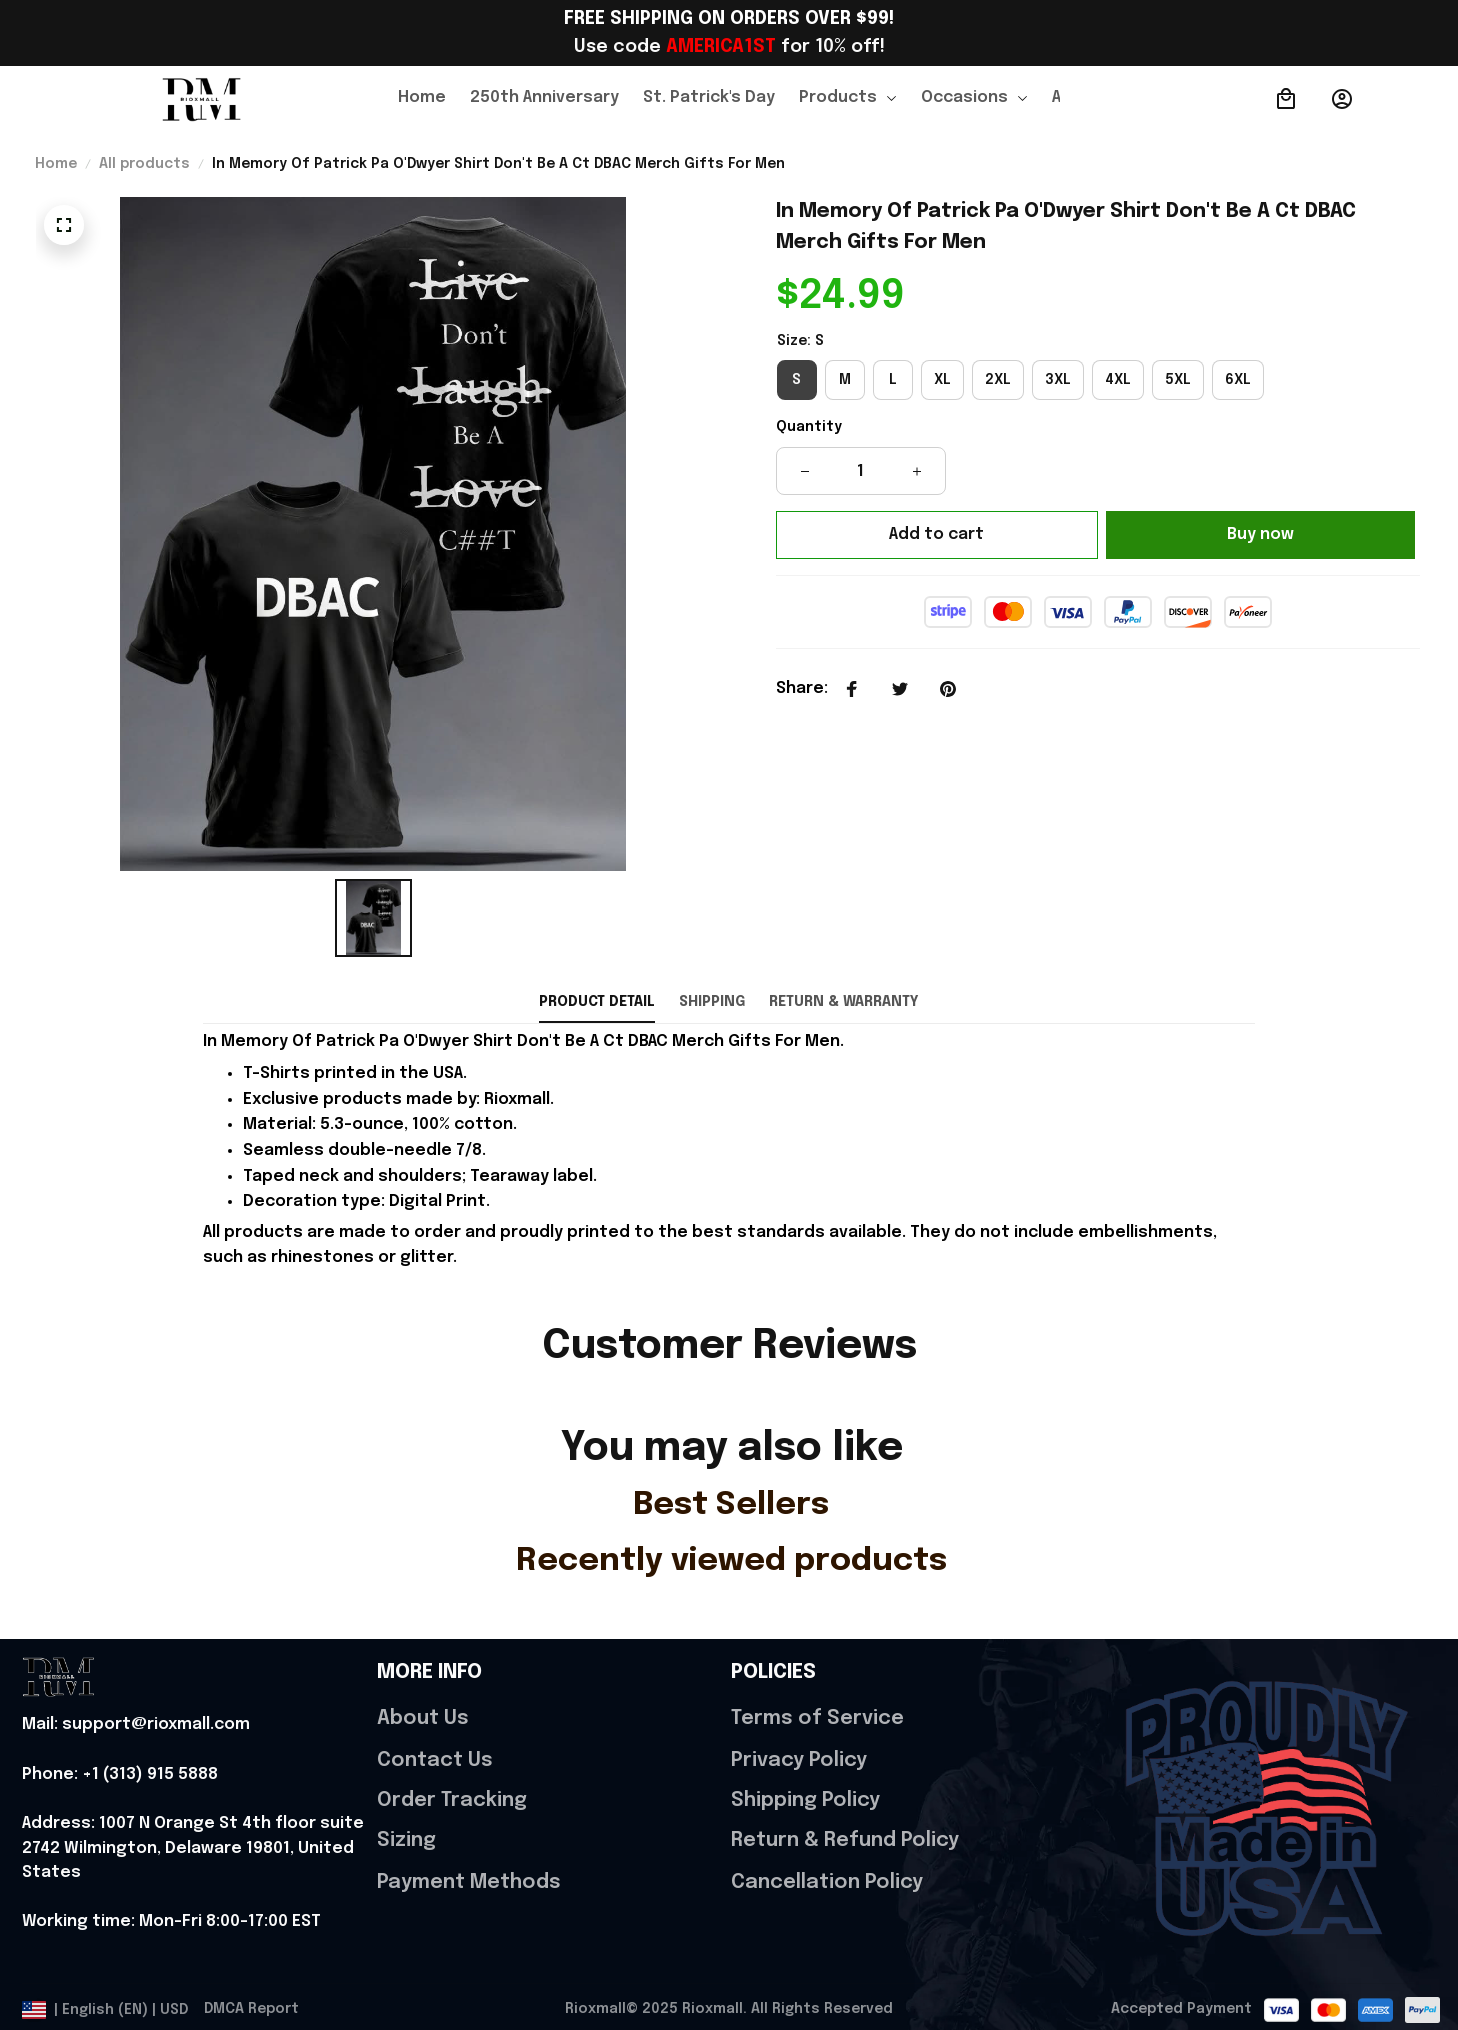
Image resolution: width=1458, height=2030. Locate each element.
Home (56, 164)
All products (144, 164)
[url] (136, 1725)
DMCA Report (251, 2009)
